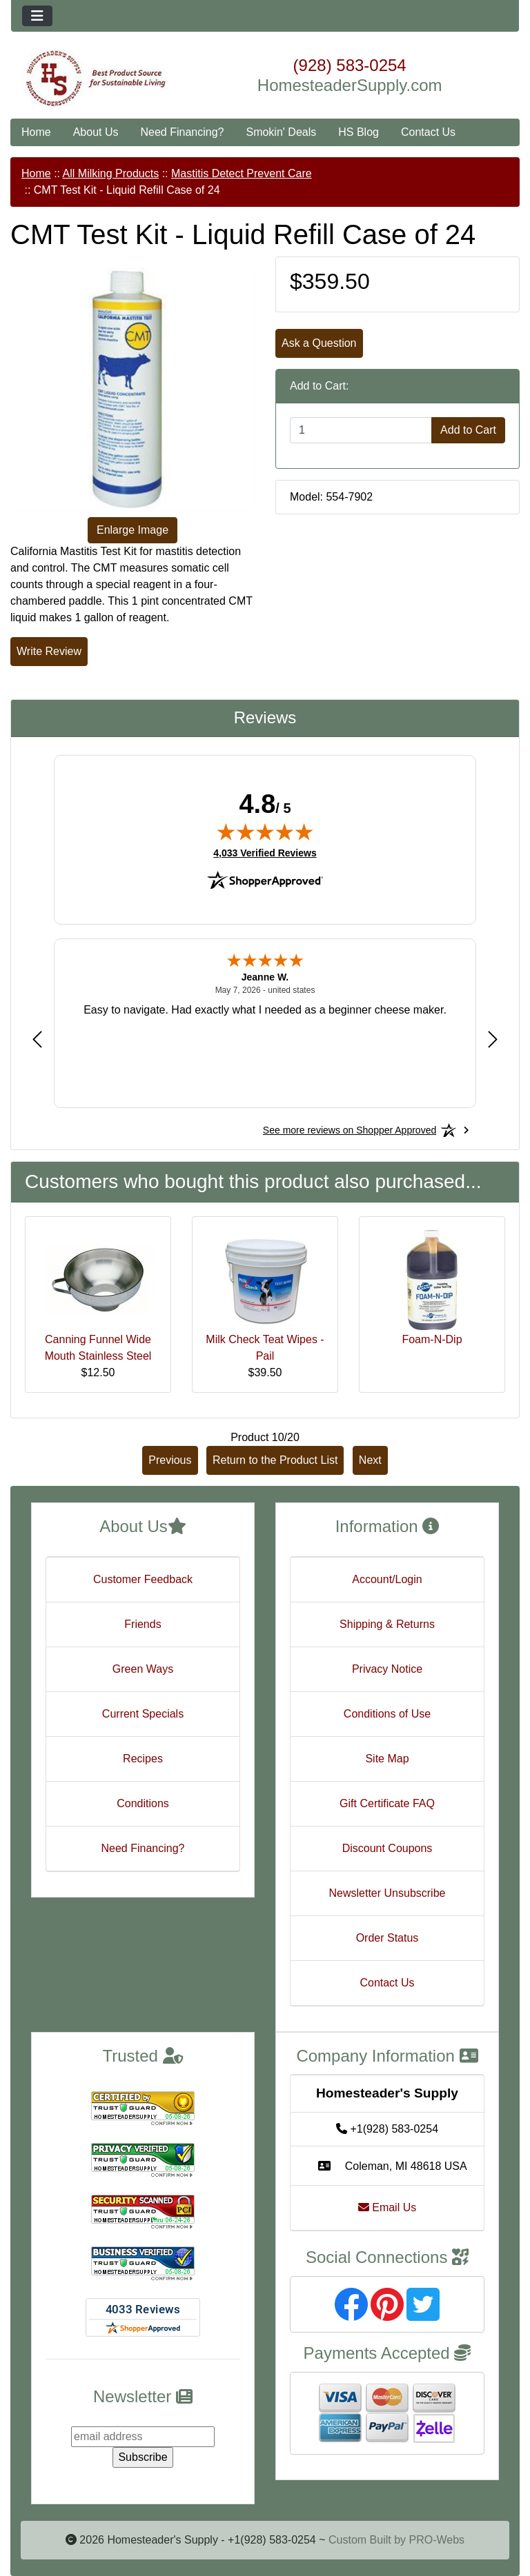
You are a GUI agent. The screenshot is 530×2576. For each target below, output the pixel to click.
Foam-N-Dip (432, 1339)
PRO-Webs (436, 2540)
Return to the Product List (275, 1460)
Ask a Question (319, 343)
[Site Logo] (95, 79)
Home (36, 132)
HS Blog (358, 132)
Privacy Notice (387, 1669)
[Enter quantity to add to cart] (361, 430)
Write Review (49, 651)
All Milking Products (111, 173)
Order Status (387, 1938)
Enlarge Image (132, 530)
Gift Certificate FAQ (387, 1803)
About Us (96, 132)
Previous (169, 1460)
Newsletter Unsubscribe (387, 1893)
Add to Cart (468, 430)
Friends (142, 1624)
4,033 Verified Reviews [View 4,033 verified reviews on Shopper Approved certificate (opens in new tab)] (264, 852)
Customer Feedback (143, 1579)
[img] (265, 832)
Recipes (143, 1758)
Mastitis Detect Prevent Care (241, 173)
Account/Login (387, 1579)
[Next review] (493, 1038)
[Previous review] (37, 1038)
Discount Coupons (387, 1848)
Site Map (387, 1758)
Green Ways (142, 1669)
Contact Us (428, 132)
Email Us (387, 2207)
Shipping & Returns (387, 1624)
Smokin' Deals (281, 132)
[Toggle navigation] (37, 16)
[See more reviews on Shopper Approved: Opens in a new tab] (349, 1130)
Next (370, 1460)
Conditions (143, 1803)
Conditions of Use (387, 1714)
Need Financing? (182, 132)
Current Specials (143, 1714)
